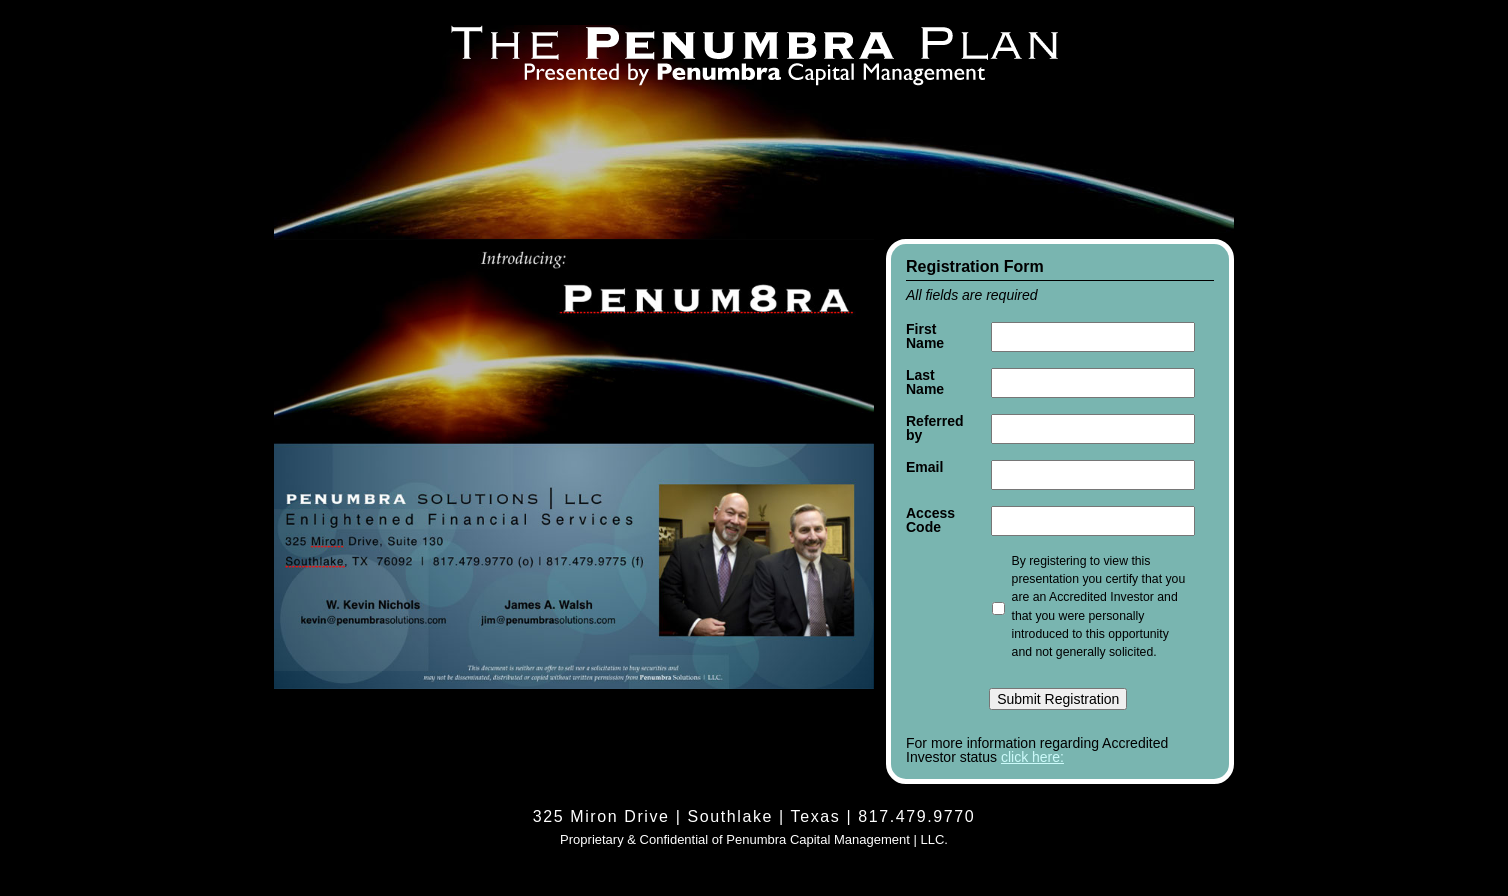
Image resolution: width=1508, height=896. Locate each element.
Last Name (925, 382)
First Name (925, 336)
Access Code (930, 520)
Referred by (935, 428)
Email (924, 467)
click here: (1032, 757)
